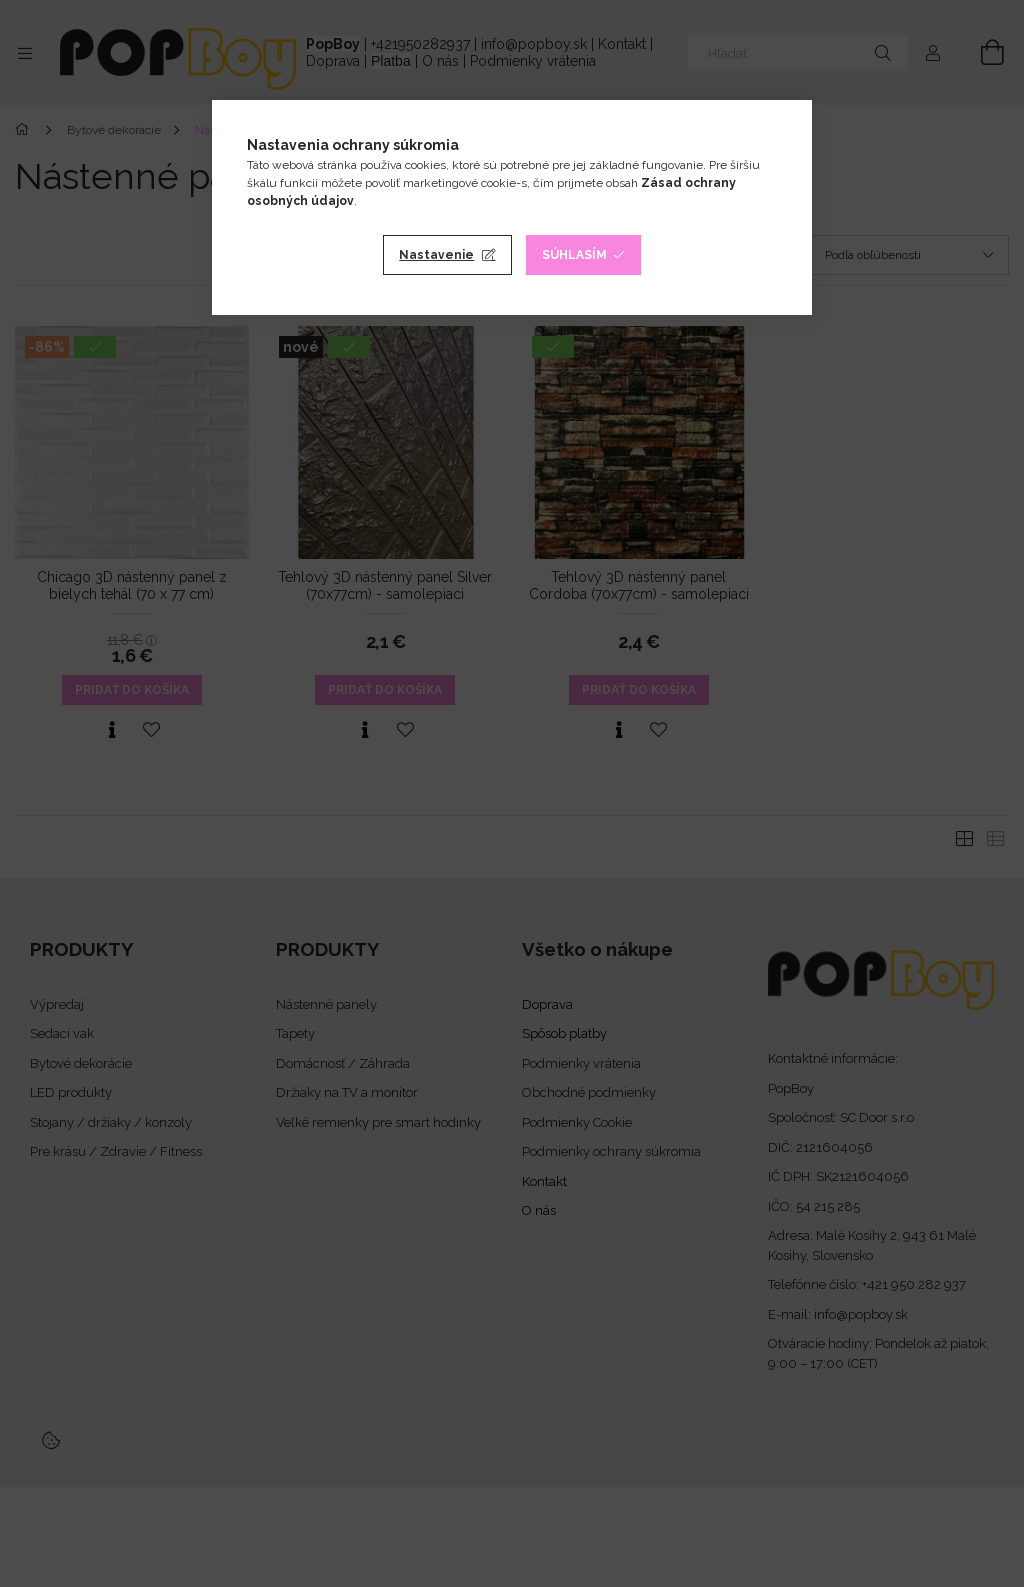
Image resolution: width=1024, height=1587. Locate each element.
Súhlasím (574, 255)
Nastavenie (436, 255)
